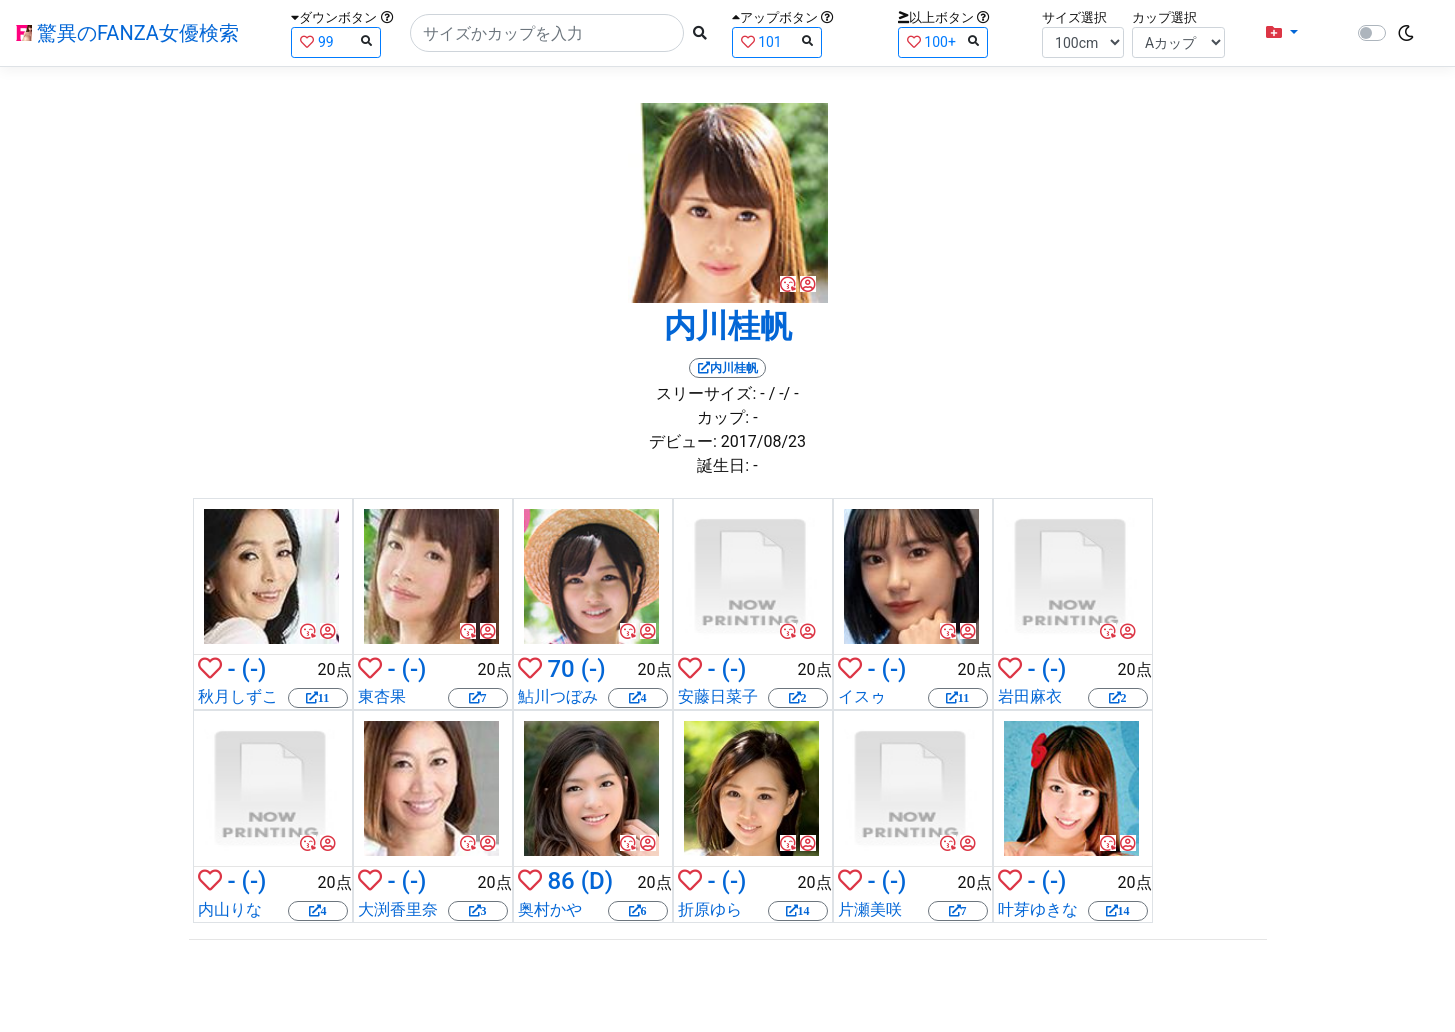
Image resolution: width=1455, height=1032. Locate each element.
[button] (1282, 33)
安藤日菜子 (718, 696)
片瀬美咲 (870, 909)
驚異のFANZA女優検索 (127, 33)
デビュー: (683, 441)
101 (777, 41)
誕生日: (723, 465)
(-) (254, 669)
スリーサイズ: (706, 393)
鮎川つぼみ (558, 696)
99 (336, 41)
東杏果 (382, 696)
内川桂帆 (728, 326)
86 (560, 881)
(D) (597, 881)
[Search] (547, 33)
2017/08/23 (763, 441)
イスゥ (862, 696)
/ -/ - (784, 393)
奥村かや (550, 909)
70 (560, 669)
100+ (943, 41)
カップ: (723, 417)
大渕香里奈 (398, 909)
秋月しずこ (238, 696)
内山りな (230, 909)
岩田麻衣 (1030, 696)
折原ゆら (710, 909)
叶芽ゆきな (1038, 909)
